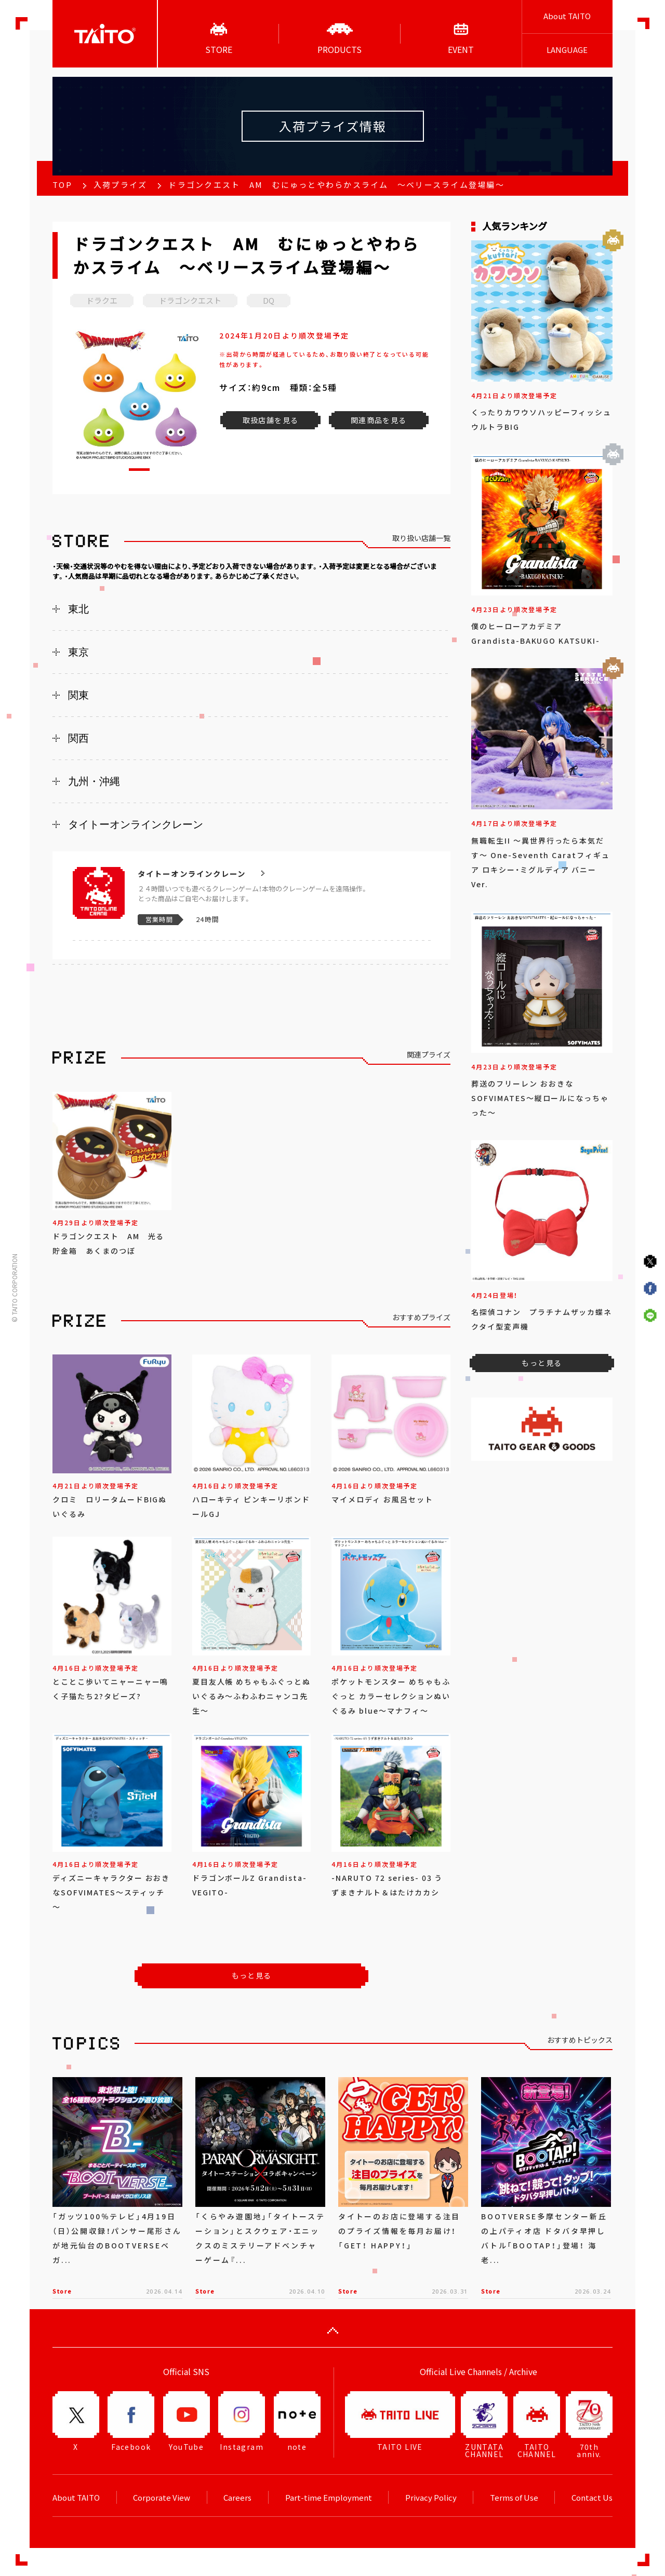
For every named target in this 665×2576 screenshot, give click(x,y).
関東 (78, 695)
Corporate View (161, 2497)
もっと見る (252, 1975)
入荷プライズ (121, 185)
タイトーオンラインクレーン (135, 824)
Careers (237, 2497)
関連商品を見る (379, 420)
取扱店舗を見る (271, 420)
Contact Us (592, 2497)
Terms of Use (514, 2497)
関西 (78, 738)
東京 (78, 652)
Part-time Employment (328, 2497)
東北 (78, 609)
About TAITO (567, 16)
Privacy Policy (431, 2497)
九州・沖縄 (94, 781)
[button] (139, 469)
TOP (62, 185)
